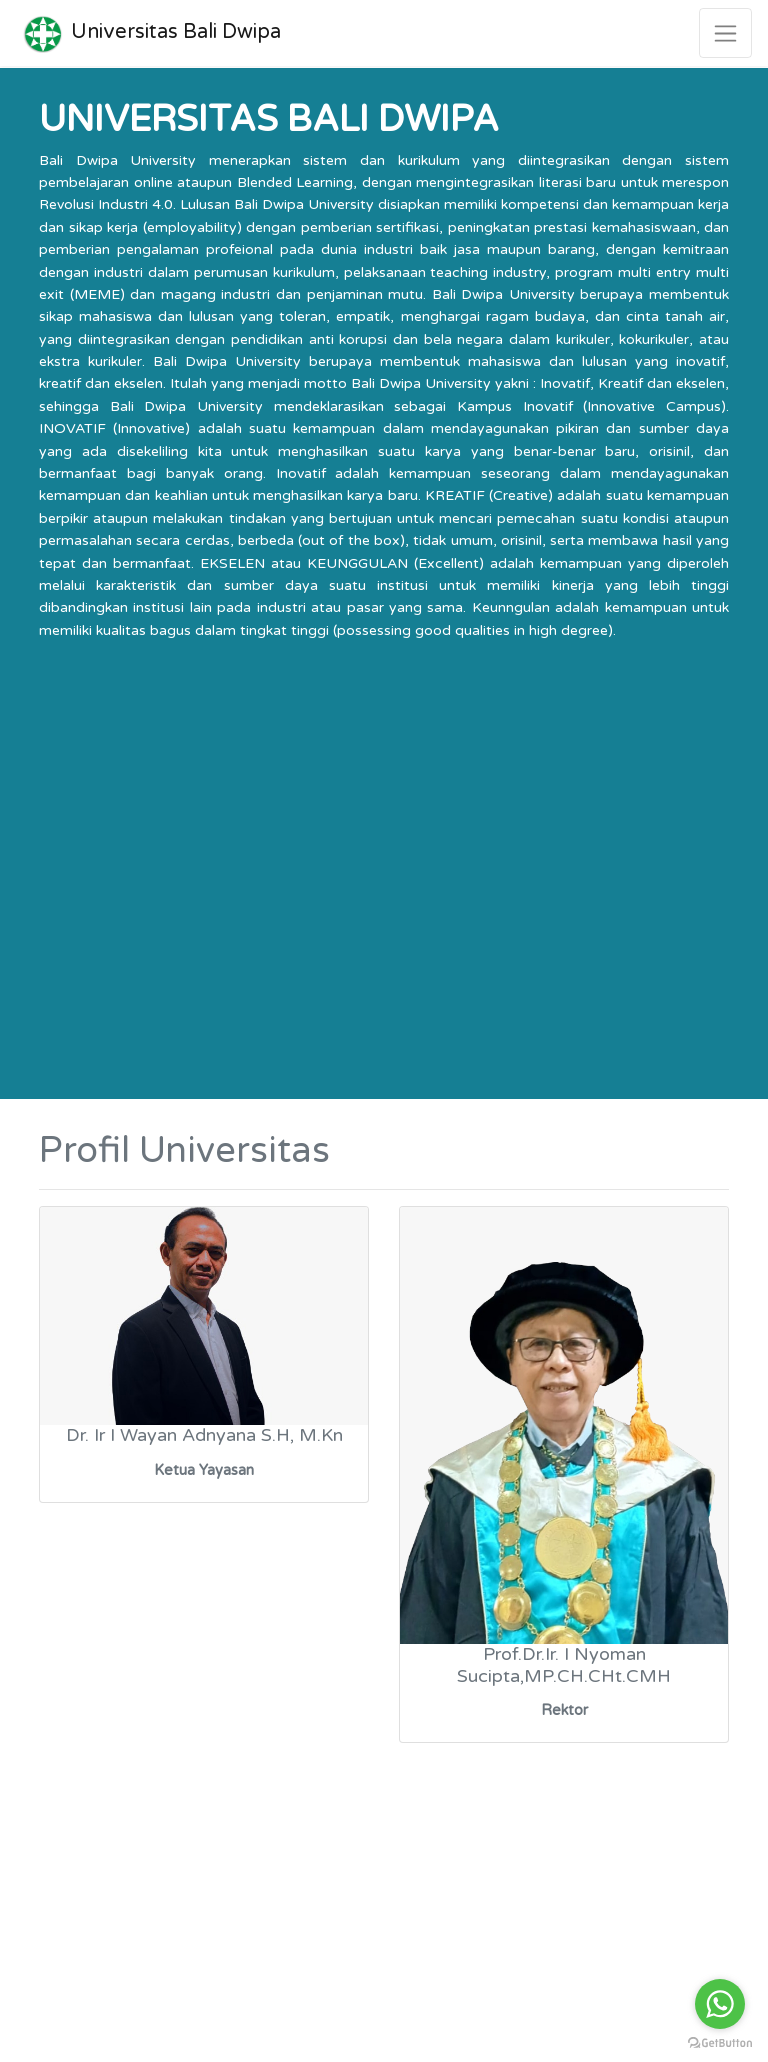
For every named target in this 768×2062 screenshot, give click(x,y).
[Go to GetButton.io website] (720, 2042)
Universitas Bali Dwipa (148, 33)
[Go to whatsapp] (720, 2004)
